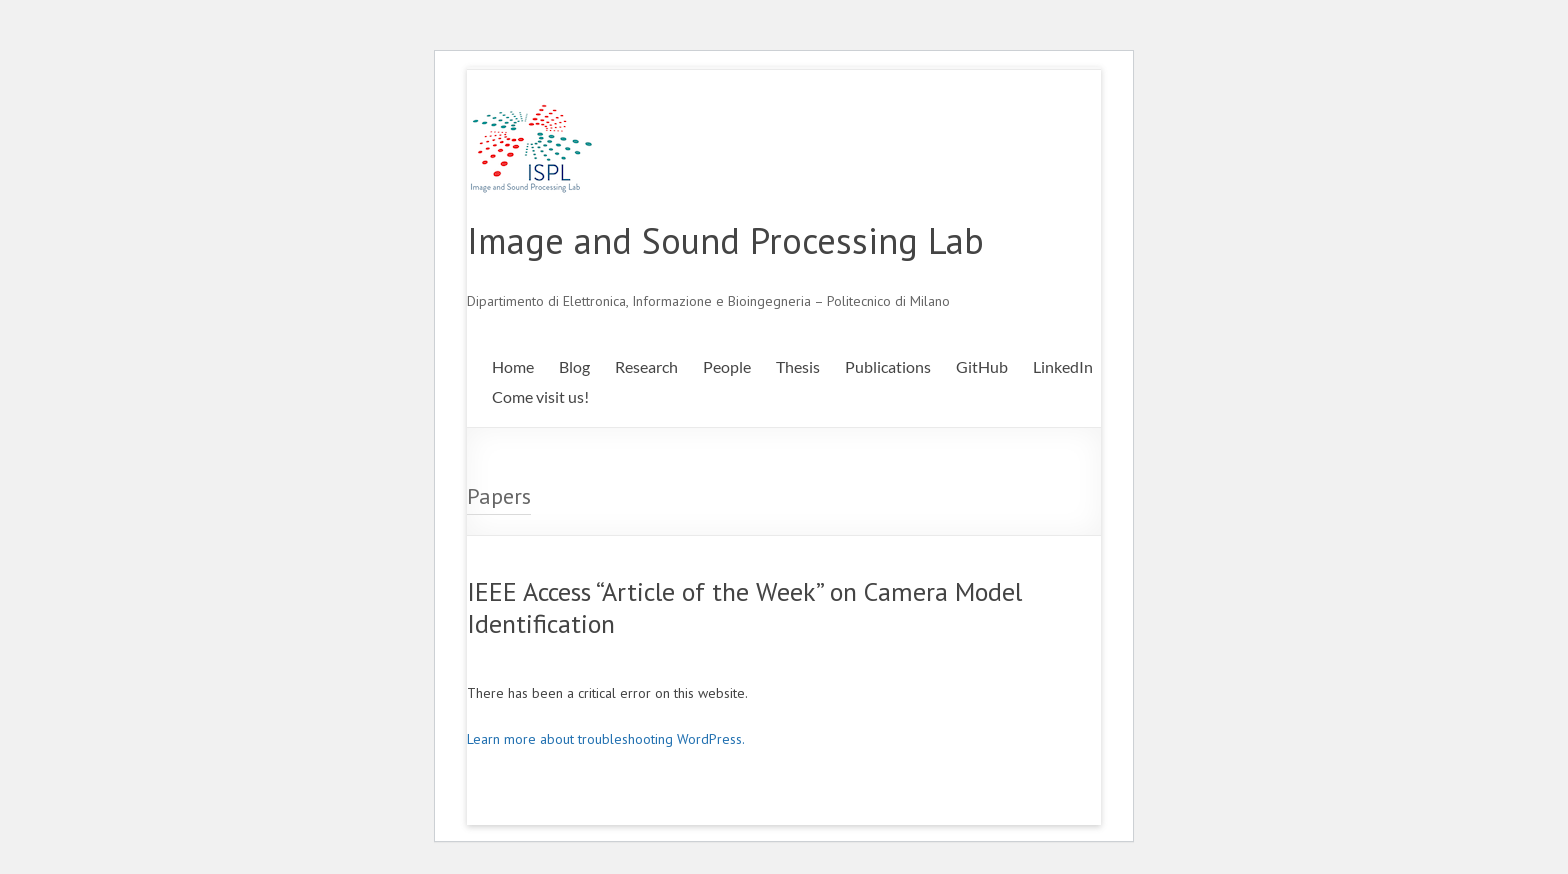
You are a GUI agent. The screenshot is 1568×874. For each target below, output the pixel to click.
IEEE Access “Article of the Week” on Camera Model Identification (744, 607)
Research (646, 366)
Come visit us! (540, 396)
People (727, 366)
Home (513, 366)
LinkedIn (1063, 366)
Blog (574, 366)
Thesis (798, 366)
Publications (888, 366)
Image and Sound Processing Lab (725, 240)
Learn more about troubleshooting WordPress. (606, 739)
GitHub (982, 366)
